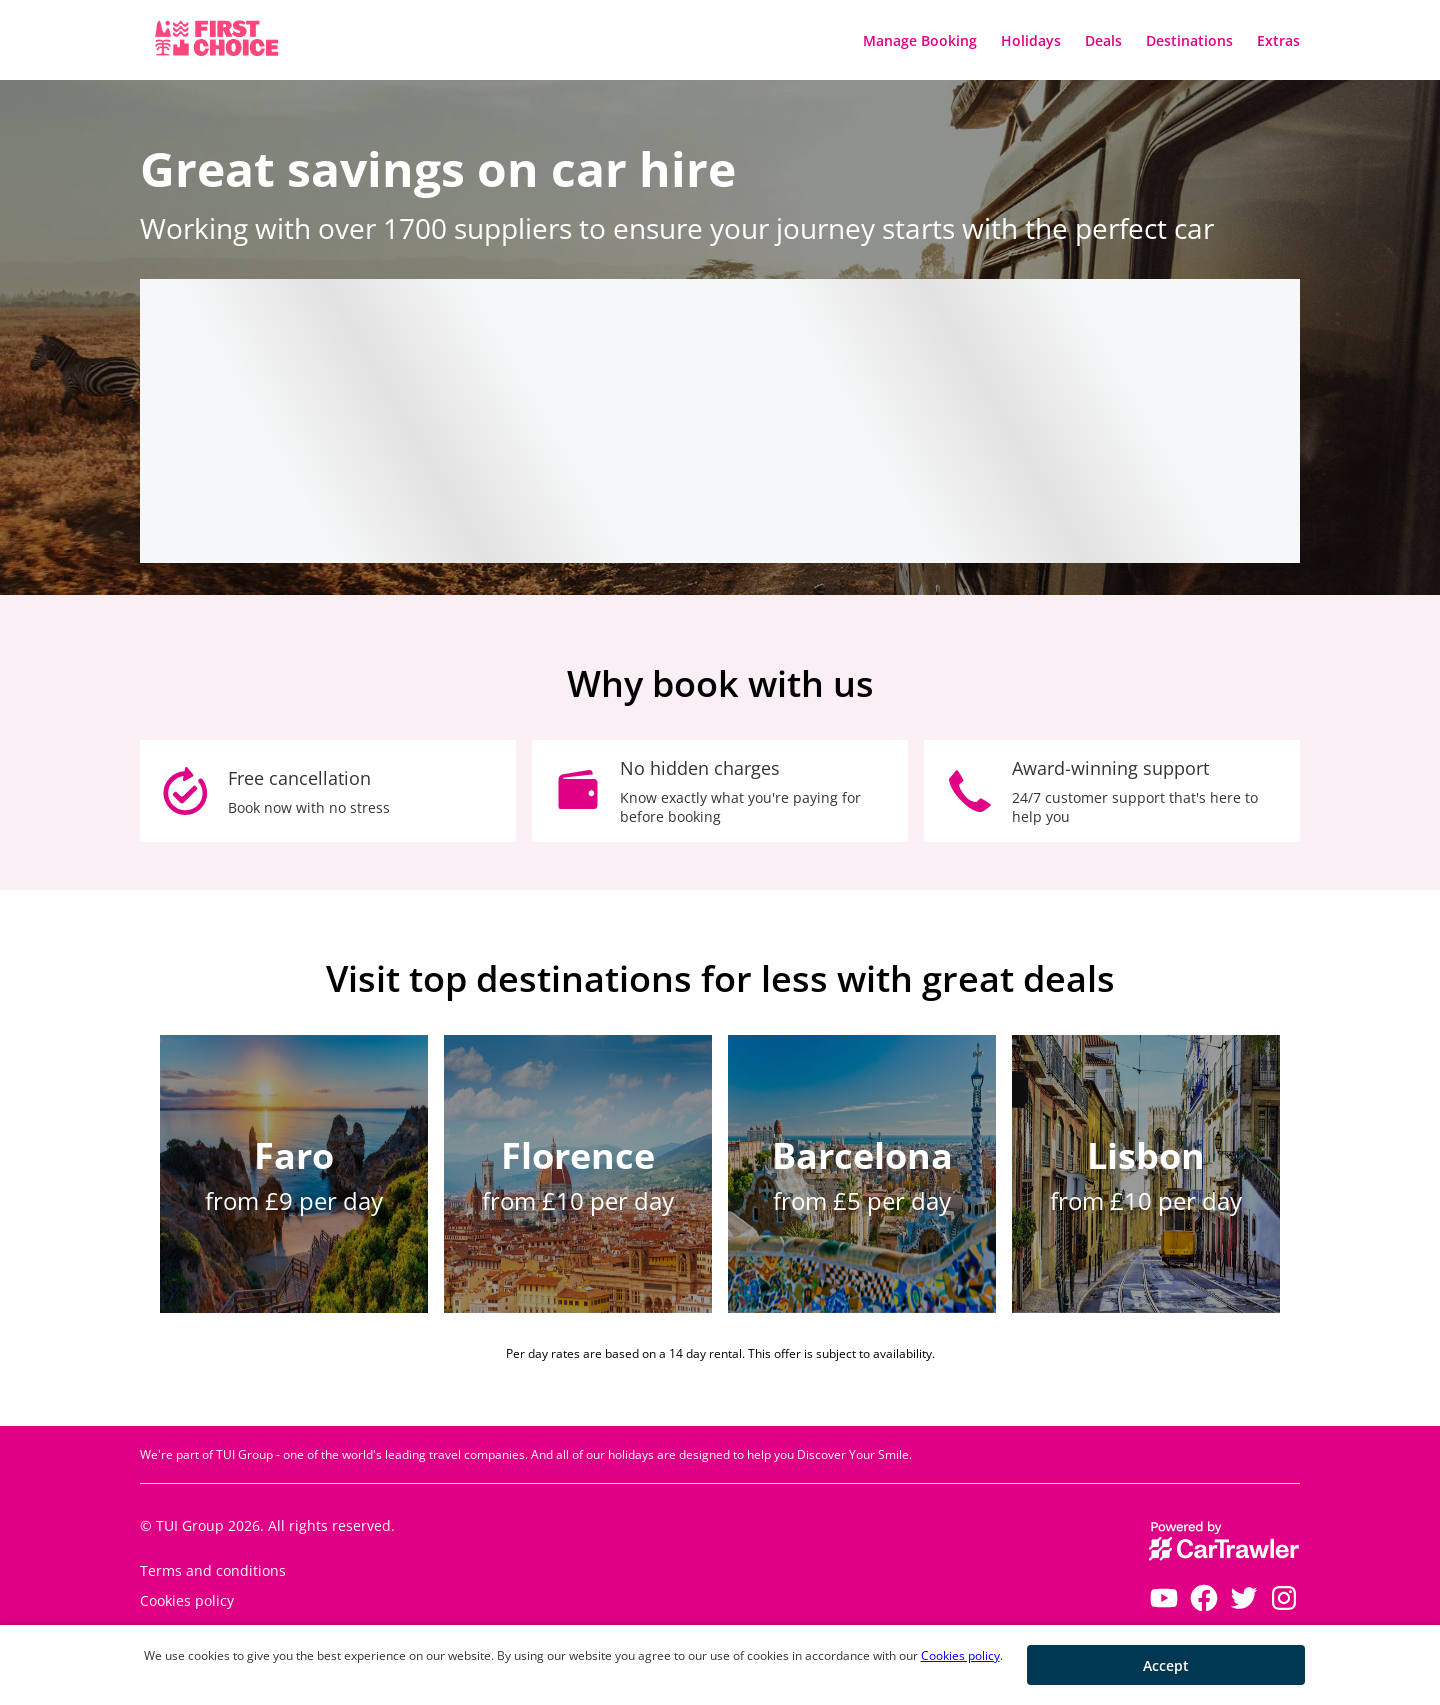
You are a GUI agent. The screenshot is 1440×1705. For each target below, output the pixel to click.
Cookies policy (960, 1655)
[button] (1166, 1665)
